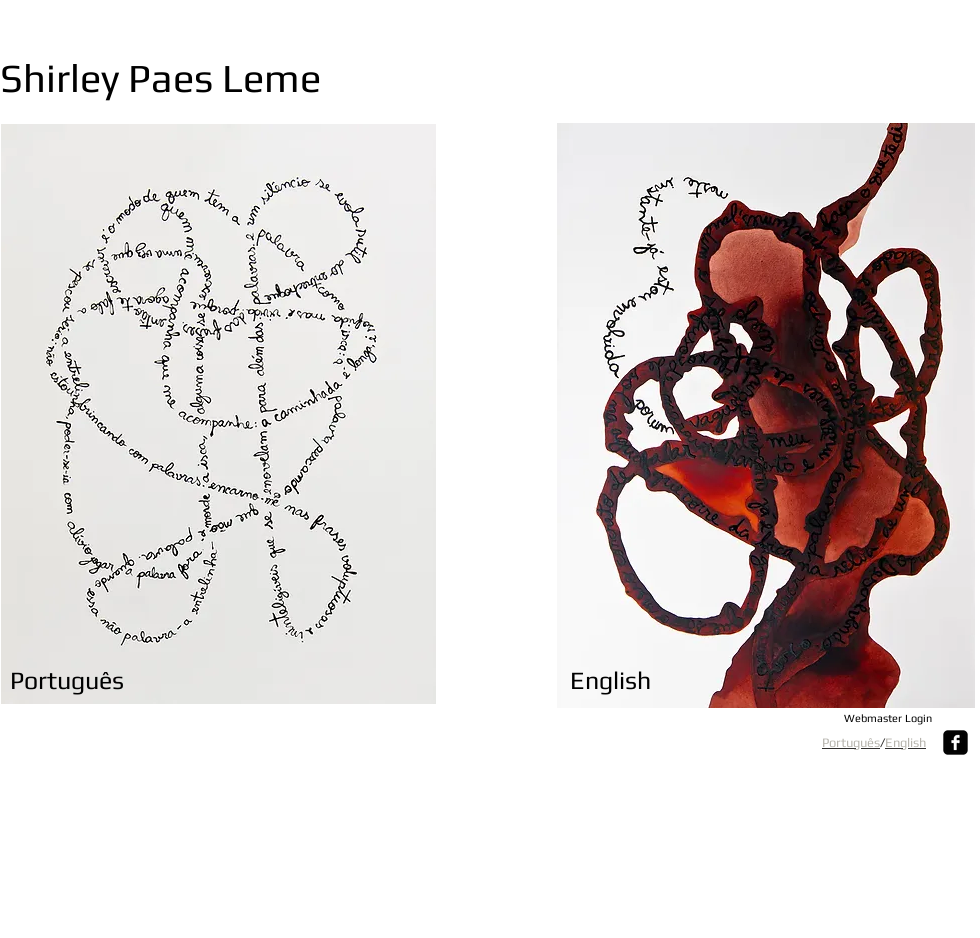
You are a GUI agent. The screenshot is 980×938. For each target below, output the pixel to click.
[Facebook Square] (955, 742)
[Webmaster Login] (887, 719)
